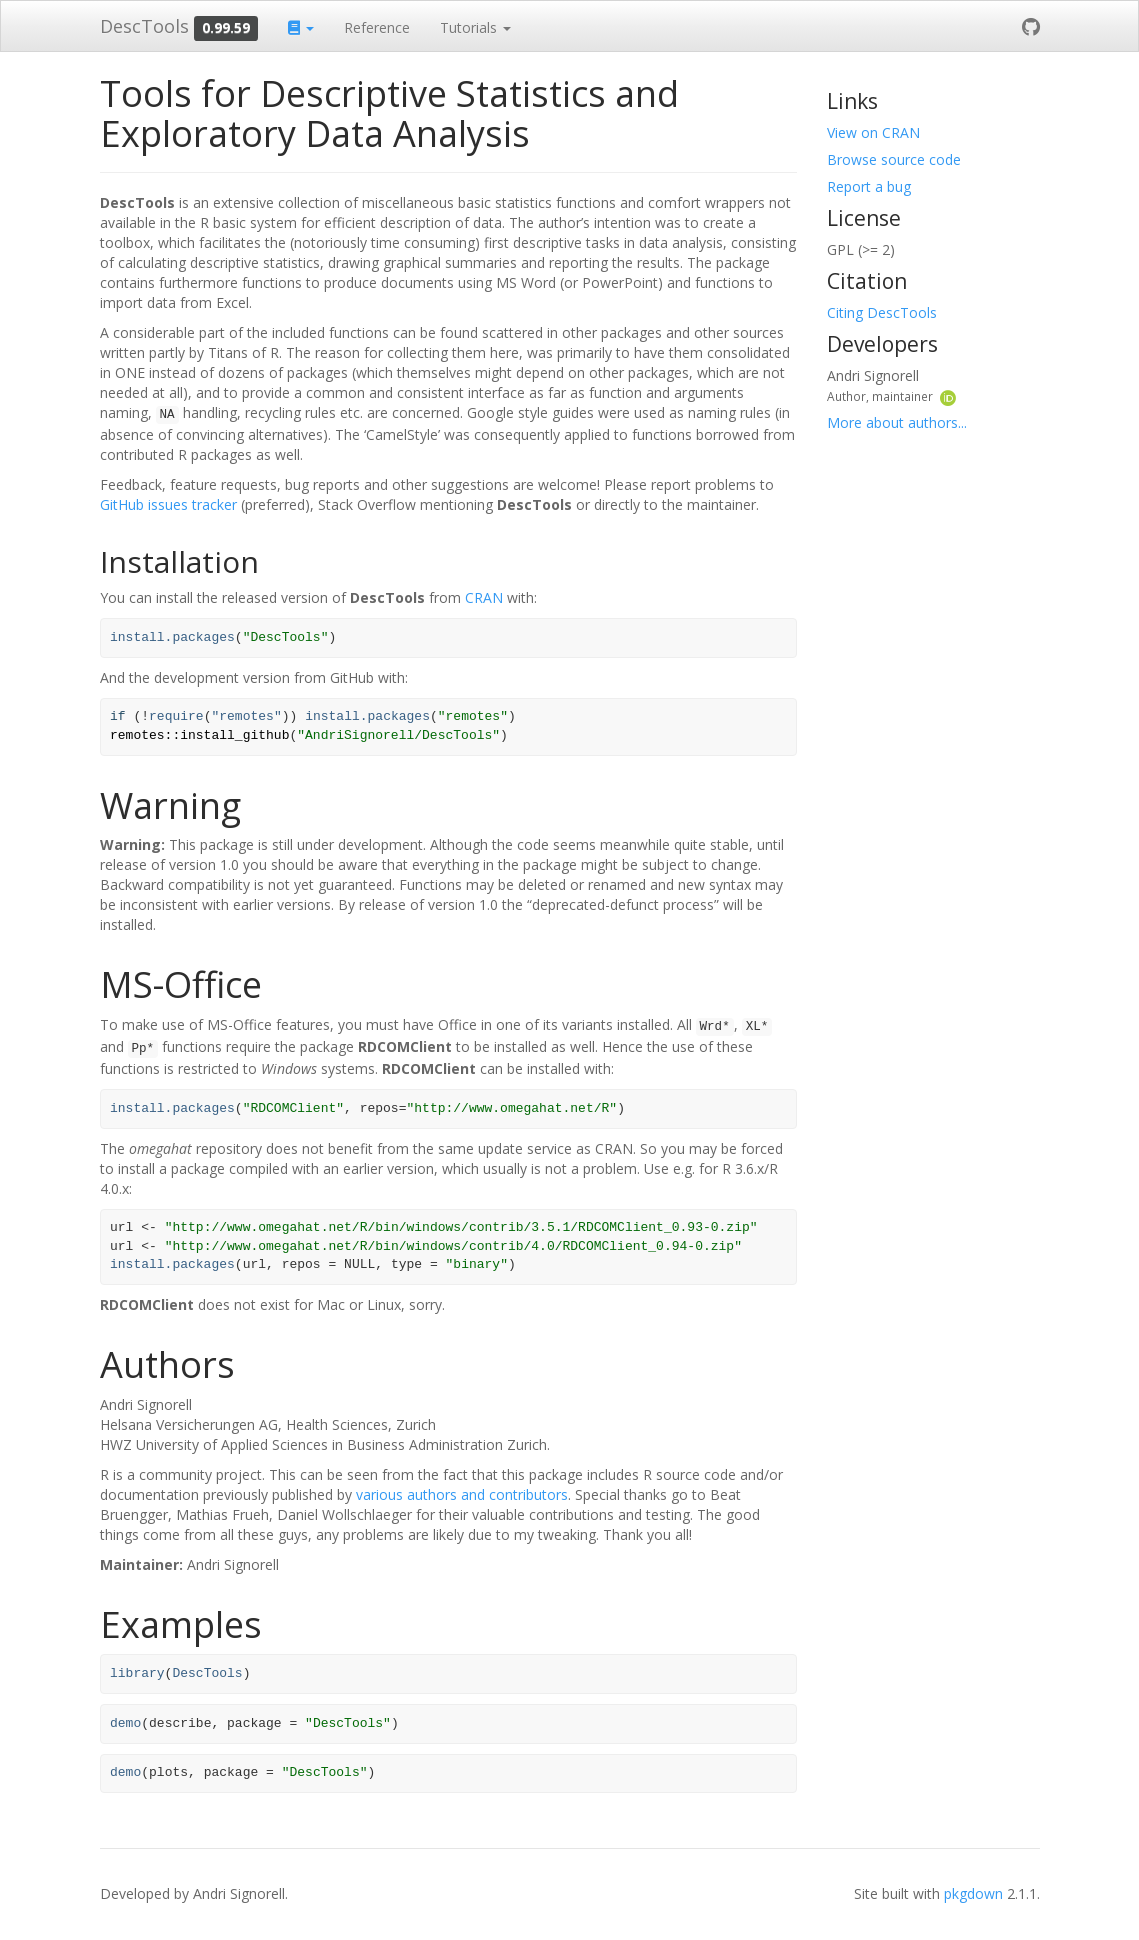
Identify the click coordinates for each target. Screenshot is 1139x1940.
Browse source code (894, 159)
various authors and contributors (462, 1494)
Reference (377, 27)
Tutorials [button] (475, 27)
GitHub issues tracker (168, 504)
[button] (301, 26)
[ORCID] (948, 395)
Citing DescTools (882, 312)
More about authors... (897, 422)
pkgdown (973, 1893)
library (137, 1673)
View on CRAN (873, 132)
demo (125, 1723)
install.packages (172, 637)
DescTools (144, 26)
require (176, 716)
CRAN (484, 597)
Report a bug (869, 186)
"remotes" (246, 716)
